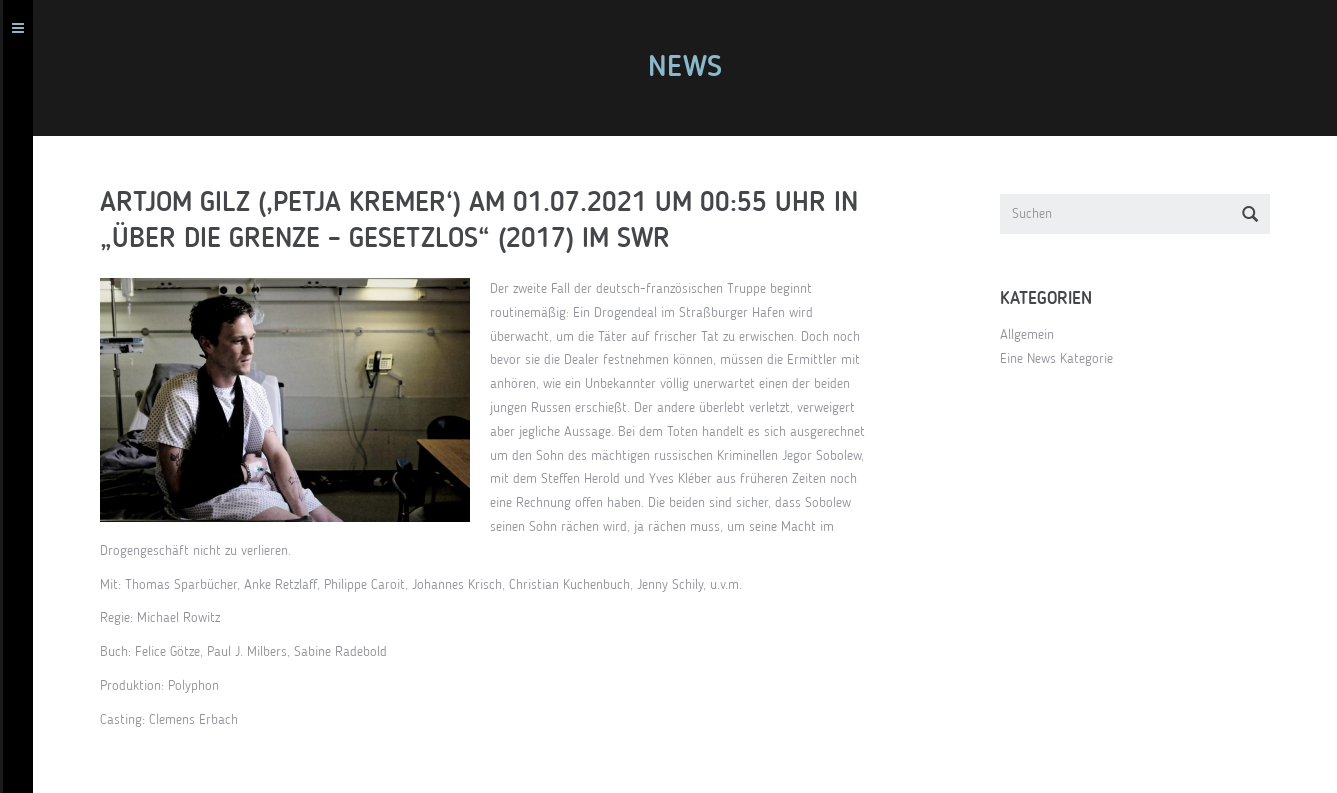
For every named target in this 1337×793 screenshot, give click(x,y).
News (694, 68)
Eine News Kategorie (1065, 359)
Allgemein (1036, 335)
